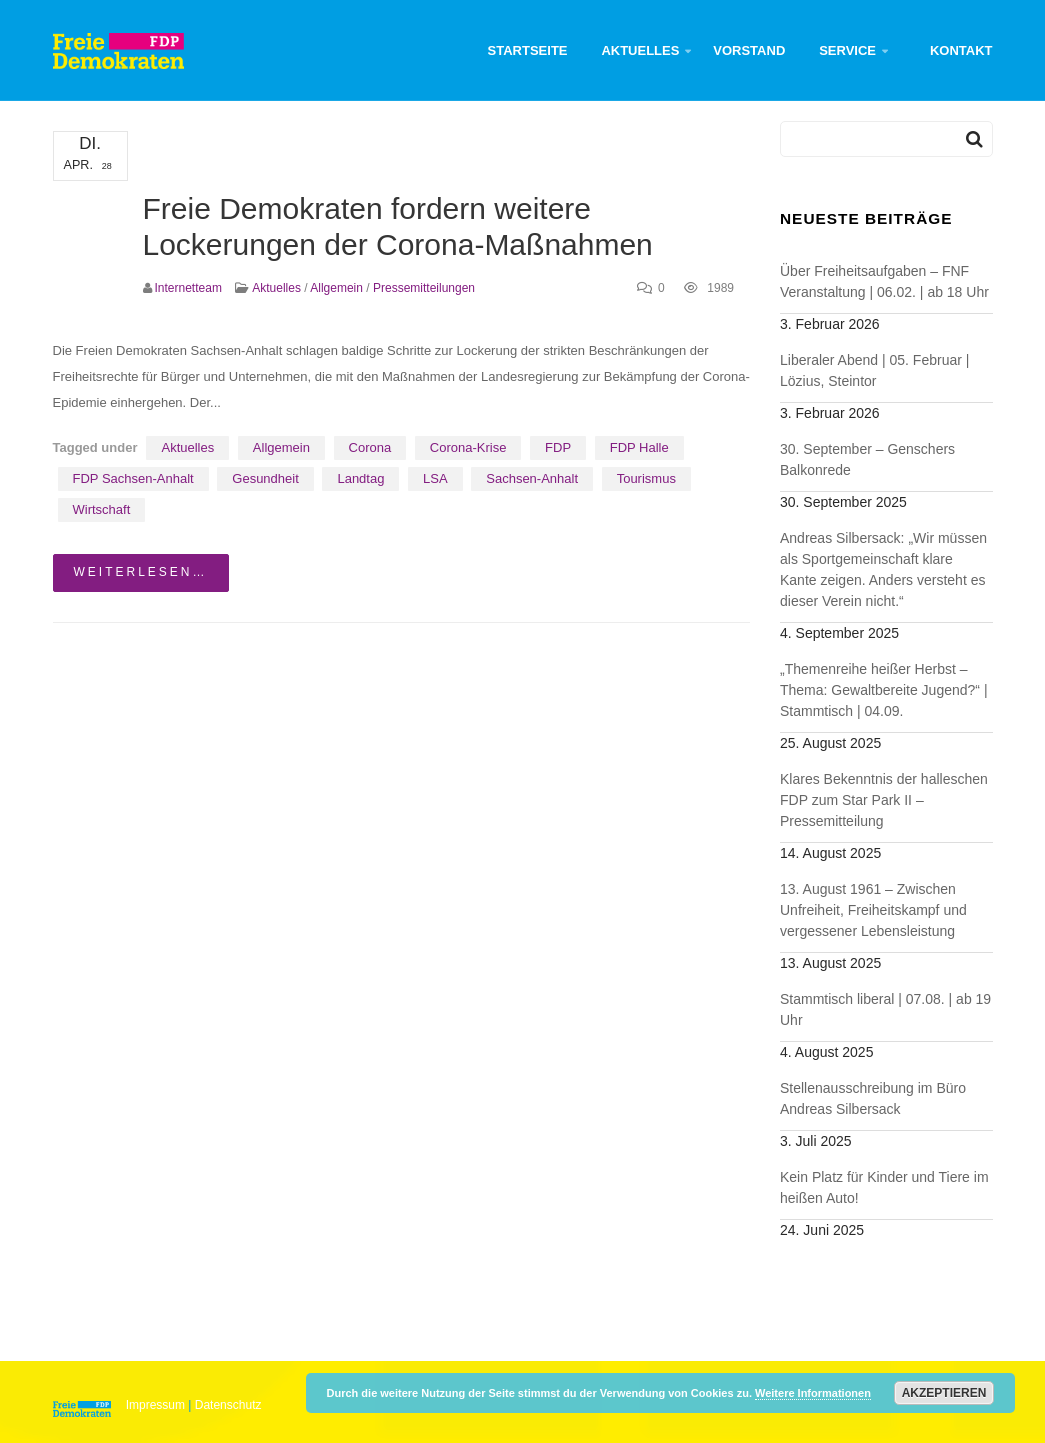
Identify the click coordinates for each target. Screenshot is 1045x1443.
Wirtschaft (102, 509)
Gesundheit (265, 478)
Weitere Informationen (813, 1393)
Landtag (360, 478)
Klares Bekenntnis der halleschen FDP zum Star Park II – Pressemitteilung (884, 800)
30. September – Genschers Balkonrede (867, 459)
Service (847, 50)
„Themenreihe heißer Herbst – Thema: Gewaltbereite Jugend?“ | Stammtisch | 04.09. (884, 690)
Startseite (528, 50)
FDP (558, 447)
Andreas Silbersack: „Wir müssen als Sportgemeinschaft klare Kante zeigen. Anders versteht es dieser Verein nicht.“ (883, 569)
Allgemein (336, 288)
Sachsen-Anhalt (532, 478)
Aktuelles (640, 50)
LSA (435, 478)
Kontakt (961, 50)
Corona (370, 447)
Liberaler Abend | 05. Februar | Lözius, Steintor (874, 370)
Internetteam (188, 288)
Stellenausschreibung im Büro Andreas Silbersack (873, 1098)
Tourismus (646, 478)
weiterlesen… (141, 572)
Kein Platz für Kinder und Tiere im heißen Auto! (884, 1187)
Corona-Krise (468, 447)
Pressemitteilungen (424, 288)
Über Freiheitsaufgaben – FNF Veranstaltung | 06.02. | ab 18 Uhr (884, 281)
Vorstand (749, 50)
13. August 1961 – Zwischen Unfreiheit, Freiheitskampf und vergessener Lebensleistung (873, 910)
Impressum (155, 1405)
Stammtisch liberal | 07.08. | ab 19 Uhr (885, 1009)
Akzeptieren (944, 1393)
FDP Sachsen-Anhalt (133, 478)
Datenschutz (228, 1405)
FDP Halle (639, 447)
